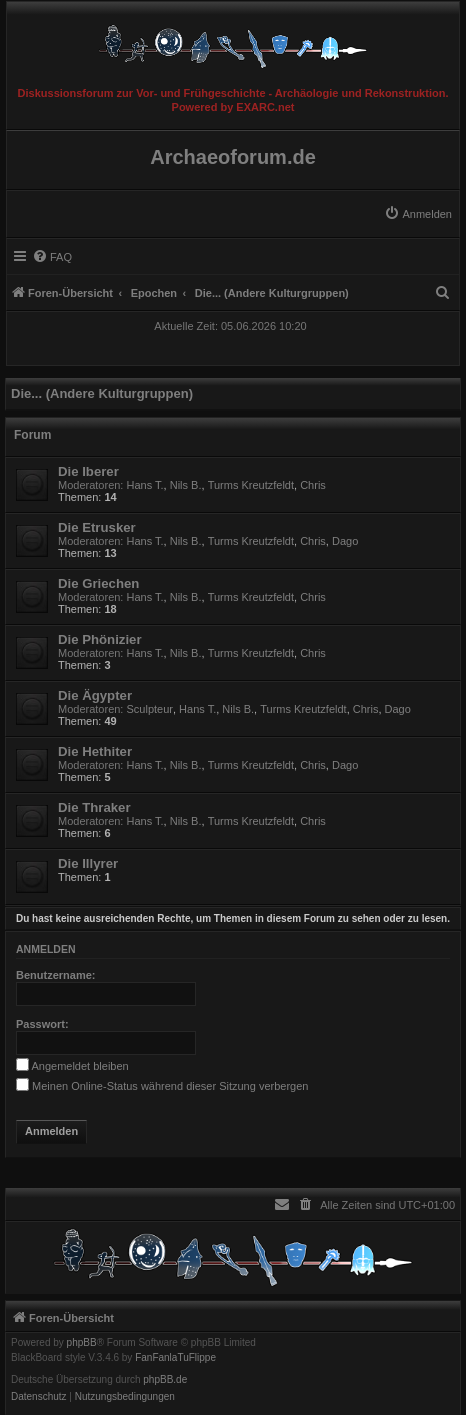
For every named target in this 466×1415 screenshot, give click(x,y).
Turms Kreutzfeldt (251, 485)
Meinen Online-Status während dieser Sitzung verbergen (162, 1086)
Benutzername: (55, 975)
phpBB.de (165, 1380)
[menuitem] (418, 214)
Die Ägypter (95, 695)
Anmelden (46, 949)
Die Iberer (88, 471)
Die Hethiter (95, 751)
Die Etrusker (97, 527)
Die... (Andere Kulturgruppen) (102, 393)
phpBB (82, 1343)
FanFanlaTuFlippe (175, 1358)
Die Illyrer (88, 863)
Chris (313, 485)
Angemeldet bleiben (72, 1066)
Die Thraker (94, 807)
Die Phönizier (100, 639)
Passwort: (42, 1024)
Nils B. (186, 485)
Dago (345, 541)
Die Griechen (98, 583)
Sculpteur (150, 709)
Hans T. (145, 485)
